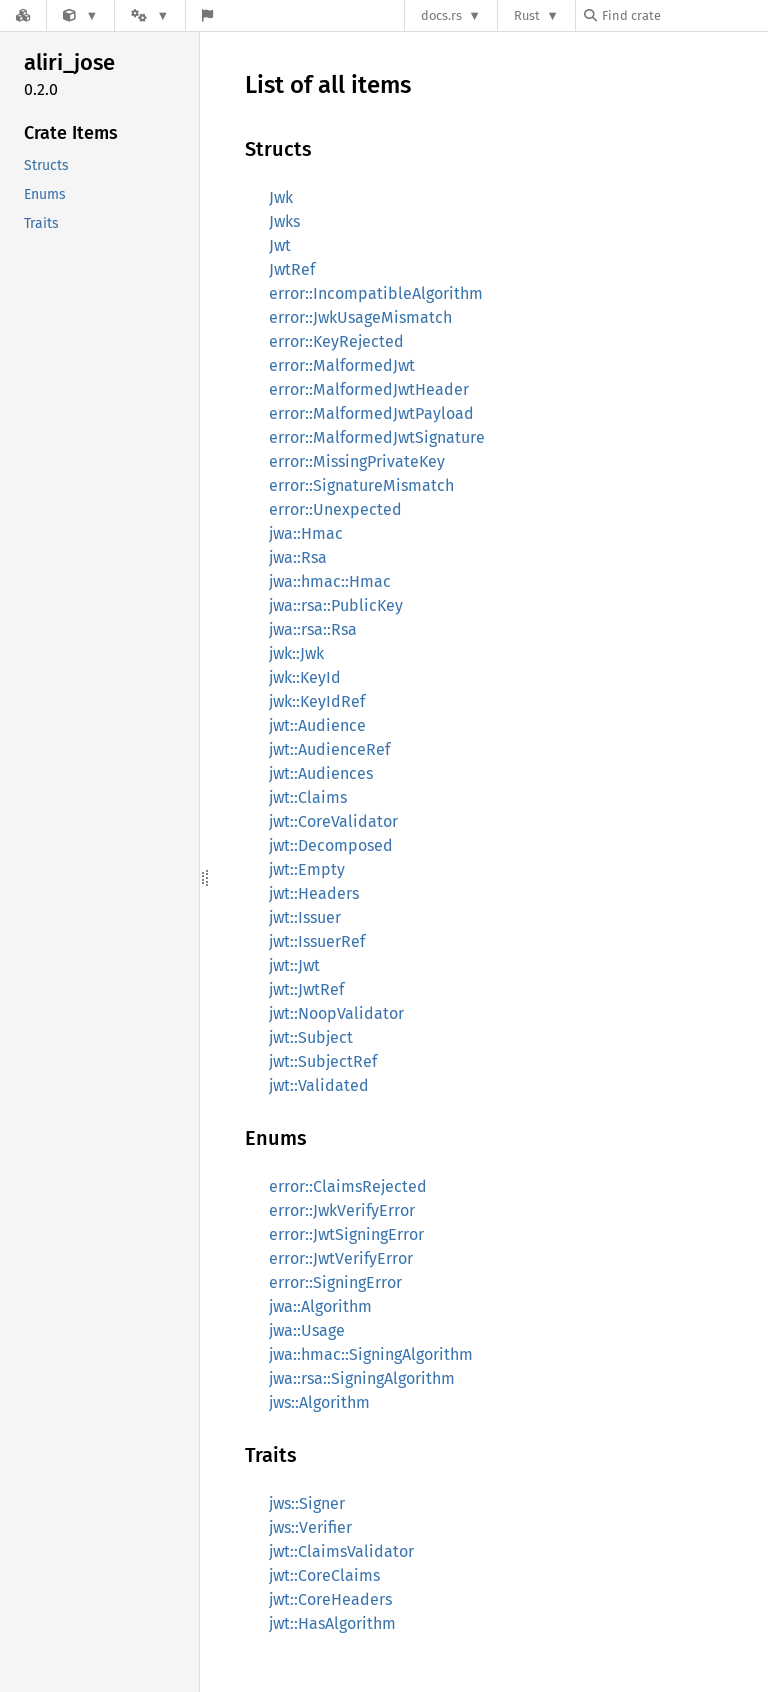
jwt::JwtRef (306, 989)
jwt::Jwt (294, 965)
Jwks (284, 221)
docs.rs (441, 15)
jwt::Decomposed (331, 845)
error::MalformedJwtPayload (371, 413)
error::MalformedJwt (342, 365)
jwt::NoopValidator (336, 1013)
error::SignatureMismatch (361, 485)
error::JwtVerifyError (341, 1258)
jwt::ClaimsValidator (341, 1551)
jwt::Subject (311, 1037)
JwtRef (292, 269)
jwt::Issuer (305, 917)
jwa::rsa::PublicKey (336, 605)
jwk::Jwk (296, 653)
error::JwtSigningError (346, 1234)
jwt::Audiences (321, 773)
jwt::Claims (308, 797)
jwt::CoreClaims (324, 1575)
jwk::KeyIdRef (317, 701)
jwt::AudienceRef (329, 749)
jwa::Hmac (306, 533)
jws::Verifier (310, 1527)
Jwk (281, 197)
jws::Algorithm (319, 1402)
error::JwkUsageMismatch (360, 317)
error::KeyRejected (336, 341)
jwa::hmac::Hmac (330, 581)
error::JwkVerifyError (342, 1210)
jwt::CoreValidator (333, 821)
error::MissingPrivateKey (357, 461)
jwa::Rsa (298, 557)
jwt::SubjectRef (323, 1061)
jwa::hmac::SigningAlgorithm (371, 1354)
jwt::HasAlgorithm (332, 1623)
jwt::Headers (314, 893)
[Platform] (150, 15)
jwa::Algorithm (320, 1306)
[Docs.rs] (23, 15)
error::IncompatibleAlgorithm (376, 293)
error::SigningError (335, 1282)
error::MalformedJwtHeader (369, 389)
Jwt (280, 245)
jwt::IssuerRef (317, 941)
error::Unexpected (335, 509)
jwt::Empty (307, 869)
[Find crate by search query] (684, 15)
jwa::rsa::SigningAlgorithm (362, 1378)
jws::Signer (307, 1503)
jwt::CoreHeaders (330, 1599)
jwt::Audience (317, 725)
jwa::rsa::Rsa (313, 629)
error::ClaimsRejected (348, 1186)
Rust (527, 15)
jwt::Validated (319, 1085)
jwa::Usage (307, 1330)
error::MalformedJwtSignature (377, 437)
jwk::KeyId (305, 677)
